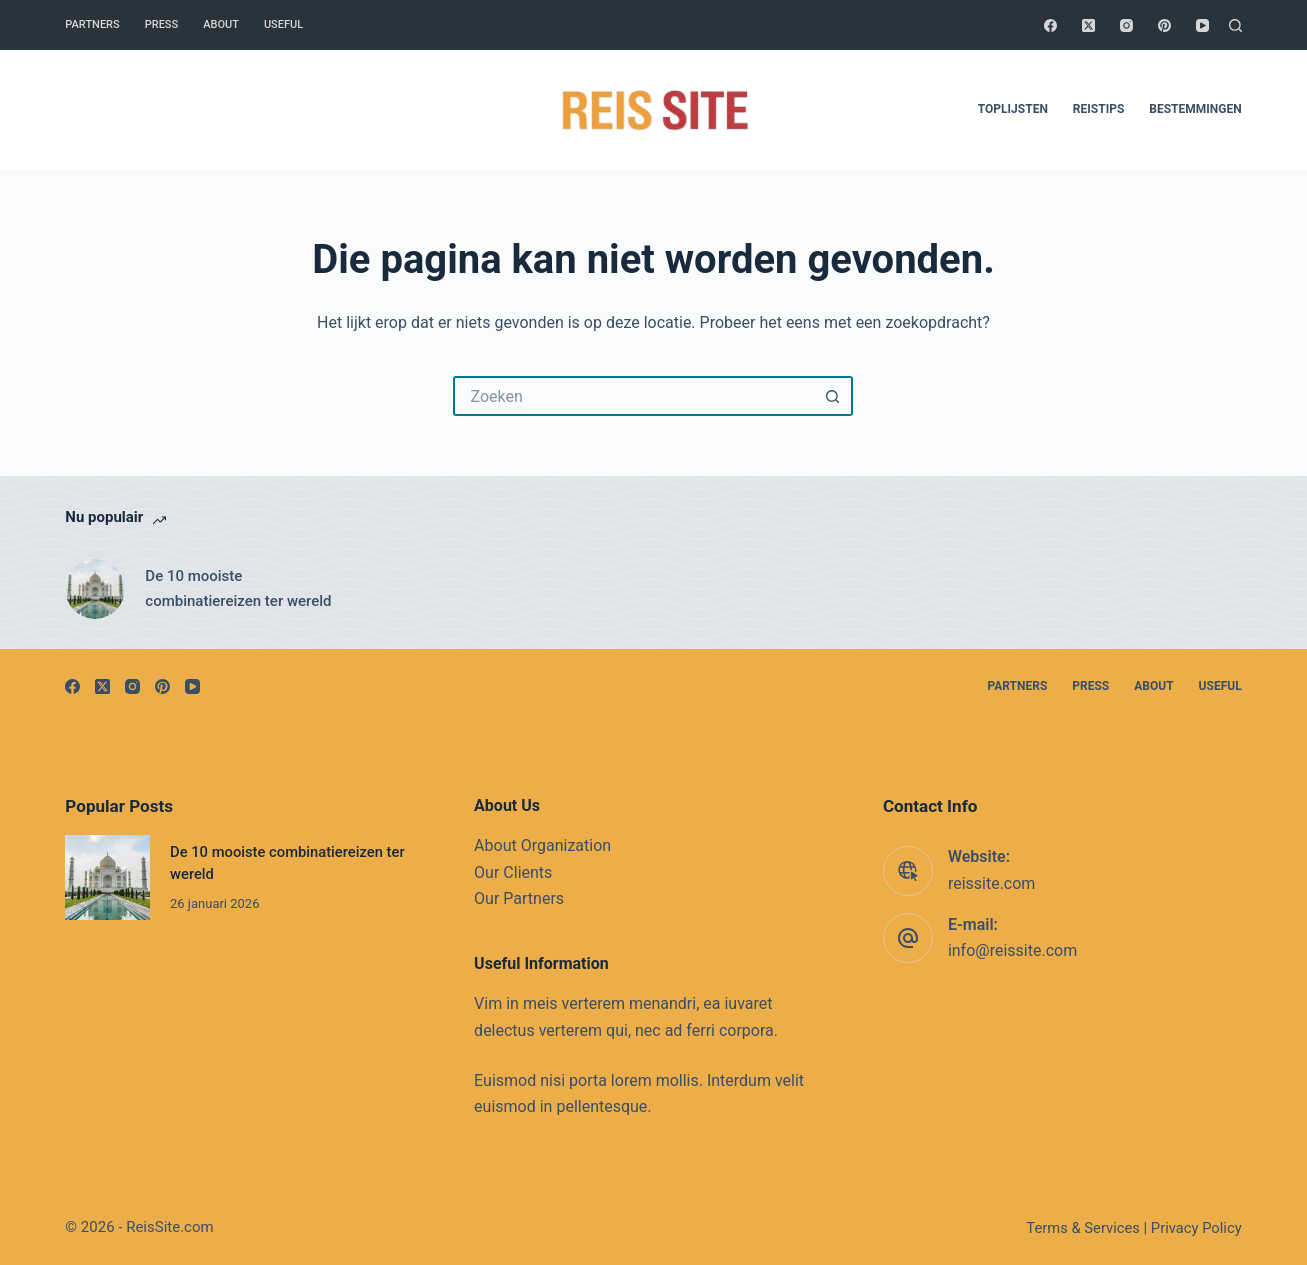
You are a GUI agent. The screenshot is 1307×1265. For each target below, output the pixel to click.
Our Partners (519, 898)
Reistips (1098, 109)
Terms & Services (1083, 1228)
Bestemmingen (1195, 109)
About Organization (542, 845)
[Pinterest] (1164, 25)
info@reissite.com (1012, 950)
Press (161, 24)
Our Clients (513, 872)
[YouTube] (1202, 25)
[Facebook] (1050, 25)
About (221, 24)
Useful (283, 24)
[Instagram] (1126, 25)
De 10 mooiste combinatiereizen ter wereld (238, 588)
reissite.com (992, 883)
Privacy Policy (1196, 1228)
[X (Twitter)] (1088, 25)
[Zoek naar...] (633, 396)
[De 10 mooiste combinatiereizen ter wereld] (95, 589)
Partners (92, 24)
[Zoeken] (1235, 25)
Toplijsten (1013, 109)
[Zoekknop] (833, 396)
